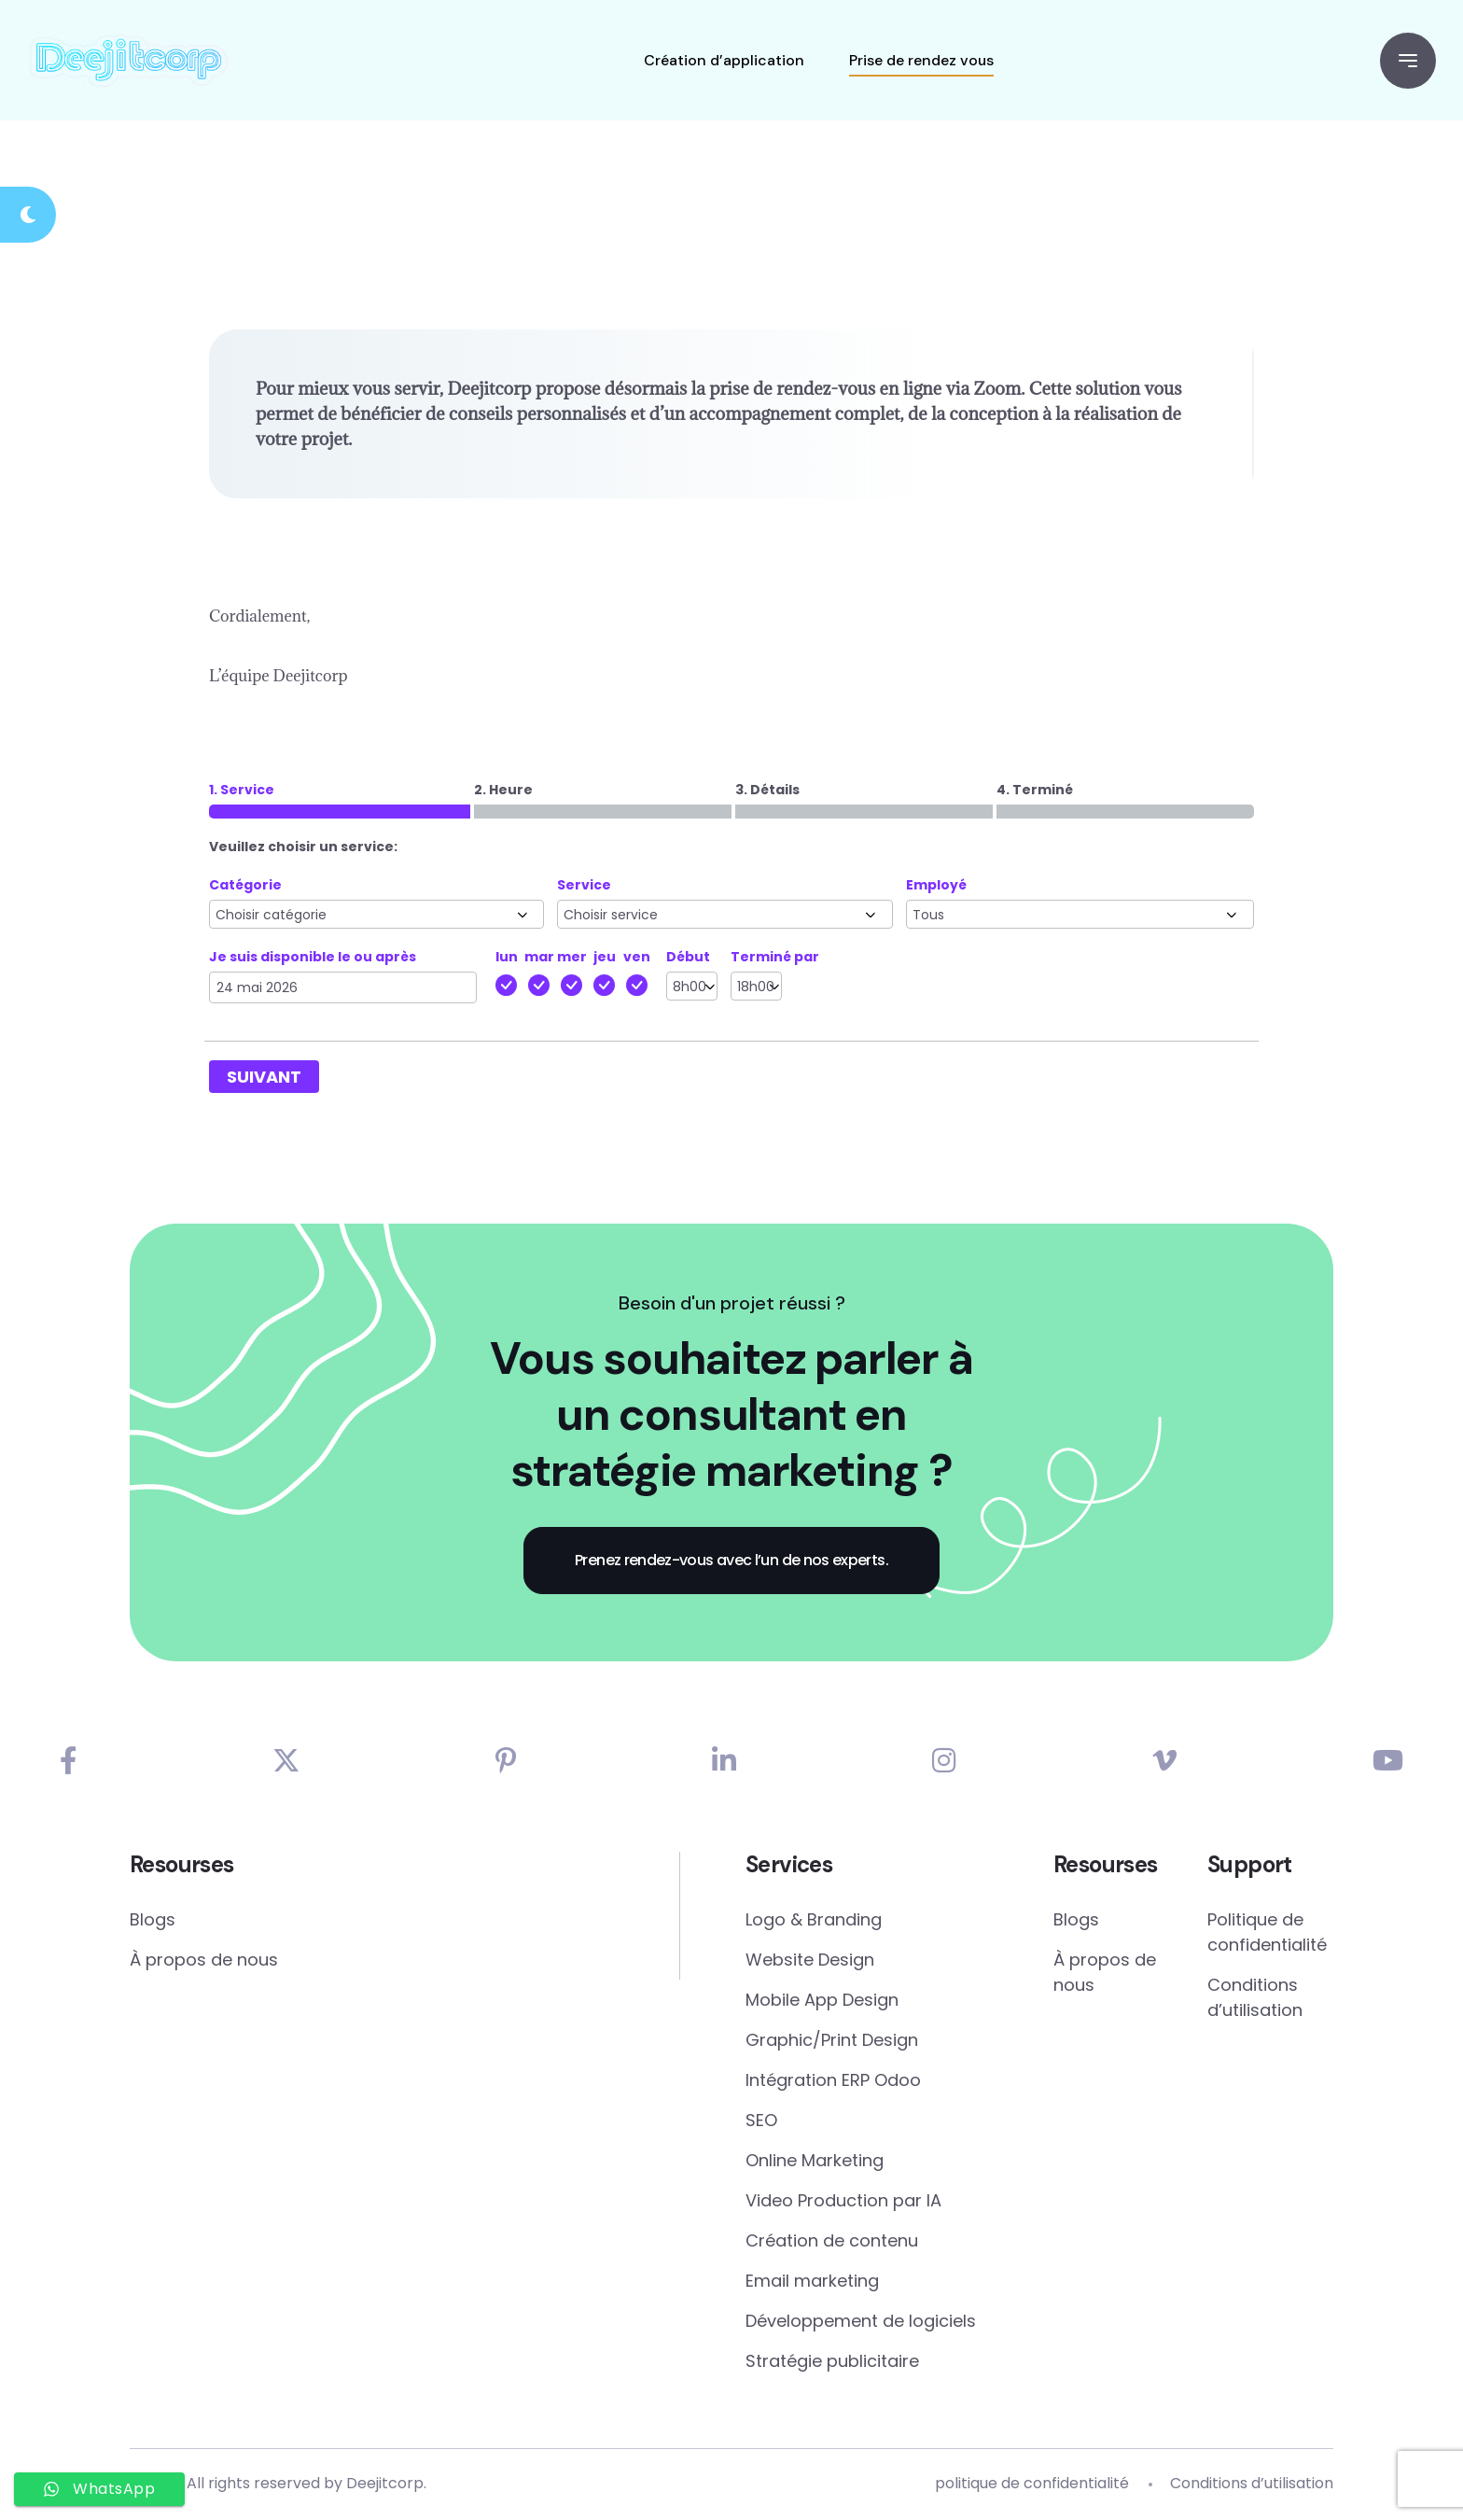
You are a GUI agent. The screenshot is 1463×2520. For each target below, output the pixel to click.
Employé (936, 885)
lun (506, 957)
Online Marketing (814, 2162)
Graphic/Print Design (831, 2041)
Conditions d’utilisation (1255, 1999)
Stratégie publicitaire (832, 2362)
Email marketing (812, 2282)
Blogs (152, 1921)
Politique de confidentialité (1267, 1934)
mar (539, 957)
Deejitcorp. (386, 2485)
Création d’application (723, 60)
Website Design (809, 1961)
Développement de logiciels (860, 2322)
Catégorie (245, 885)
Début (688, 957)
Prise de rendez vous (921, 60)
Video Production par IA (843, 2202)
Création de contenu (831, 2242)
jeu (604, 957)
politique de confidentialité (1032, 2485)
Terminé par (775, 957)
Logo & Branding (813, 1921)
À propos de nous (204, 1961)
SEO (761, 2122)
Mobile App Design (822, 2001)
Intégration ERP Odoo (833, 2081)
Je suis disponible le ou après (312, 957)
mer (572, 957)
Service (584, 885)
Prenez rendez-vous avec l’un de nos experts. (731, 1561)
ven (636, 957)
